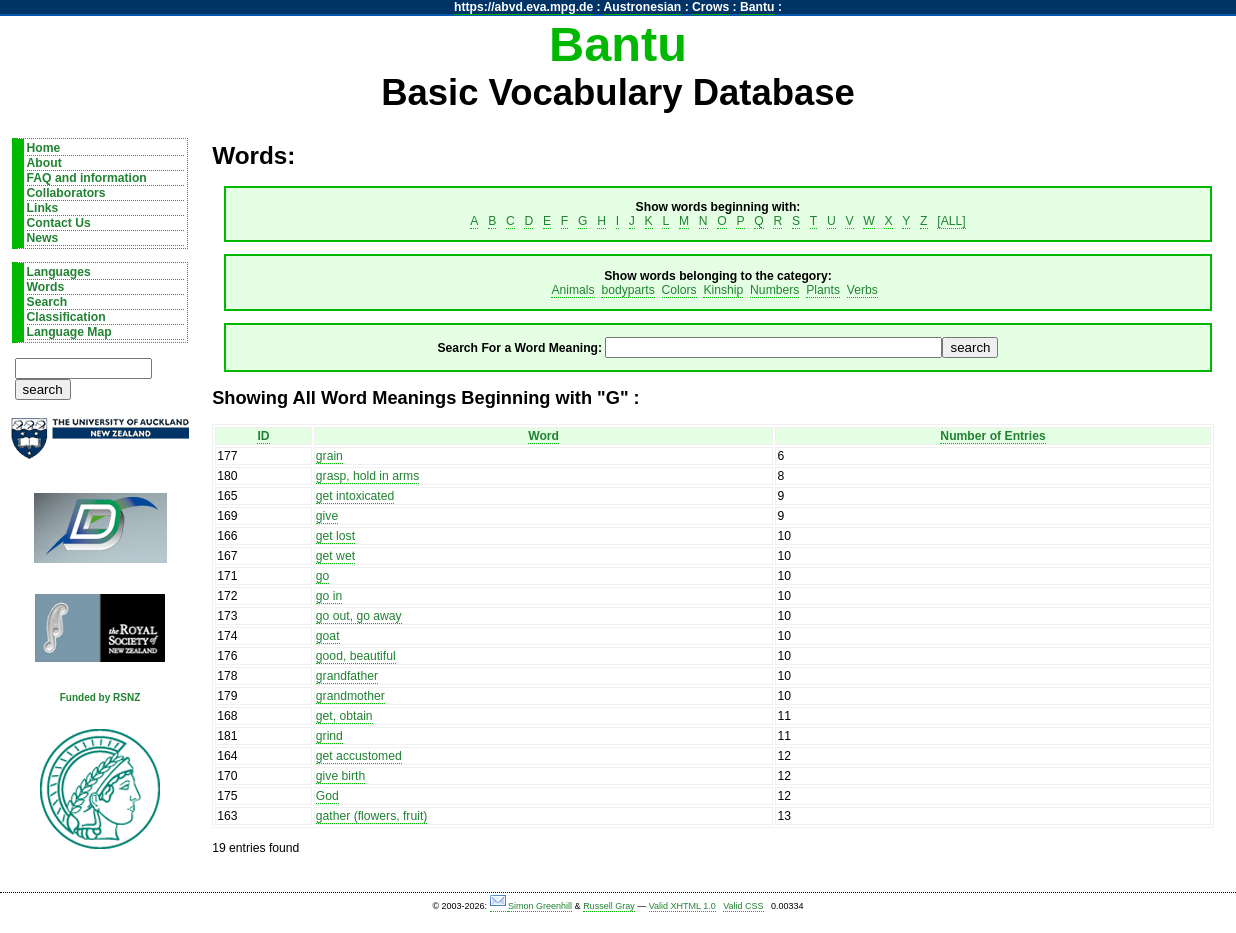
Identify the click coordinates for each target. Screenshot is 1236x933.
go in (329, 596)
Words (46, 287)
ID (263, 436)
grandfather (347, 676)
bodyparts (627, 290)
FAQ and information (87, 178)
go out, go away (359, 616)
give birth (340, 776)
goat (328, 636)
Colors (679, 290)
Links (43, 208)
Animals (572, 290)
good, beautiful (356, 656)
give (327, 516)
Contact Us (59, 223)
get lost (335, 536)
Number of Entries (992, 436)
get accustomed (359, 756)
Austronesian (643, 7)
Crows (710, 7)
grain (329, 456)
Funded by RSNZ (100, 697)
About (44, 163)
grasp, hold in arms (367, 476)
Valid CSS (743, 906)
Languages (59, 272)
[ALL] (951, 221)
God (327, 796)
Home (44, 148)
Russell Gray (609, 906)
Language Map (69, 332)
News (43, 238)
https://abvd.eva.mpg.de (523, 7)
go (323, 576)
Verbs (862, 290)
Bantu (757, 7)
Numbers (774, 290)
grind (329, 736)
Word (543, 436)
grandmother (350, 696)
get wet (335, 556)
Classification (66, 317)
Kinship (723, 290)
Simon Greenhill (540, 906)
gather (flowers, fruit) (371, 816)
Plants (823, 290)
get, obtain (344, 716)
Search (47, 302)
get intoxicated (355, 496)
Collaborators (66, 193)
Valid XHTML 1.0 (682, 906)
